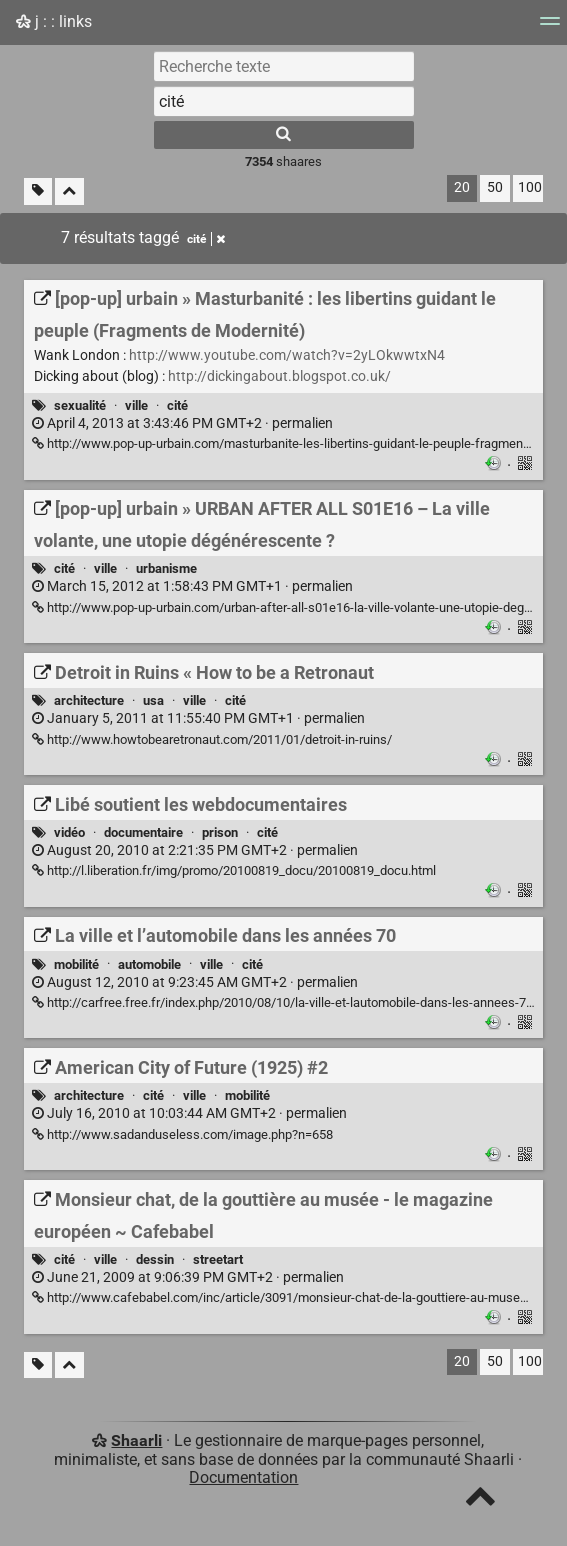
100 (530, 187)
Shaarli (136, 1440)
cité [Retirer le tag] (206, 239)
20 (462, 187)
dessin (155, 1259)
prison (220, 832)
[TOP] (480, 1500)
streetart (218, 1259)
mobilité (76, 964)
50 (495, 187)
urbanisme (166, 568)
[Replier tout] (69, 191)
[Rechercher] (284, 135)
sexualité (80, 405)
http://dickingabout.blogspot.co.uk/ (279, 376)
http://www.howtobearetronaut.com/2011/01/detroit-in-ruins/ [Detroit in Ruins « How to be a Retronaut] (212, 739)
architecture (89, 700)
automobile (149, 964)
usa (153, 700)
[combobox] (284, 101)
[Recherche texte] (284, 66)
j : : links (54, 21)
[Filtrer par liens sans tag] (38, 191)
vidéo (69, 832)
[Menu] (550, 27)
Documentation (243, 1477)
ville (136, 405)
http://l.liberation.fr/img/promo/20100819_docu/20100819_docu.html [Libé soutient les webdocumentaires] (234, 870)
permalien (182, 423)
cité (177, 405)
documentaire (143, 832)
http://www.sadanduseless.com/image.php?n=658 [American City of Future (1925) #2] (182, 1134)
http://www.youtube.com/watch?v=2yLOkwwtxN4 (287, 355)
